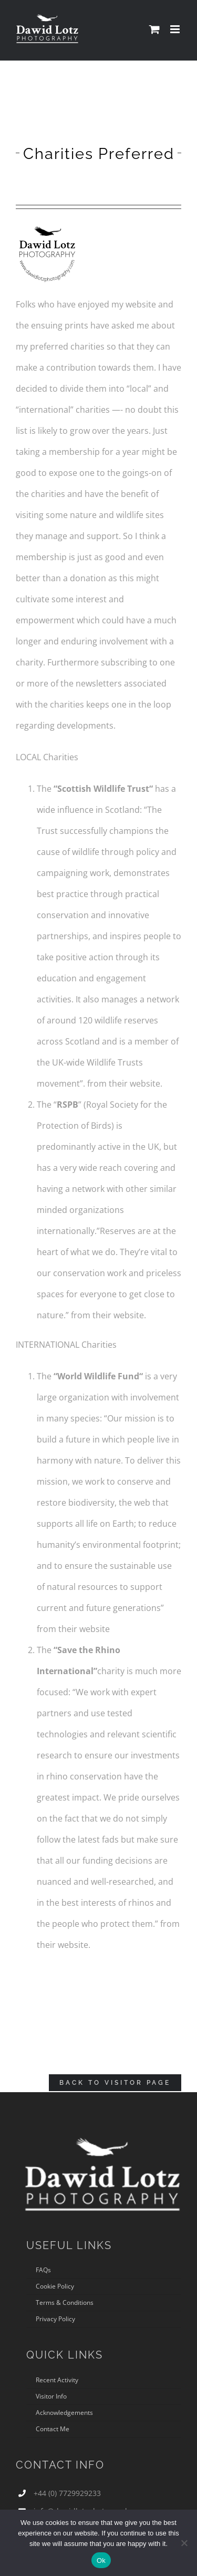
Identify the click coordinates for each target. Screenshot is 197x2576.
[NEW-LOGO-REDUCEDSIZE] (47, 224)
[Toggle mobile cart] (154, 29)
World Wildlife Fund (98, 1376)
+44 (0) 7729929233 (67, 2493)
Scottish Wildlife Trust (103, 788)
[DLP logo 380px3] (102, 2133)
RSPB (67, 1104)
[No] (184, 2543)
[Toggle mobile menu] (175, 29)
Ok (101, 2560)
